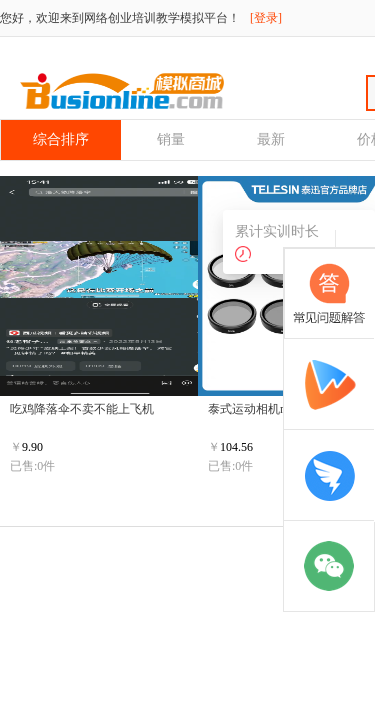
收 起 (353, 241)
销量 (171, 139)
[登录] (266, 18)
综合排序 (61, 139)
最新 (271, 139)
